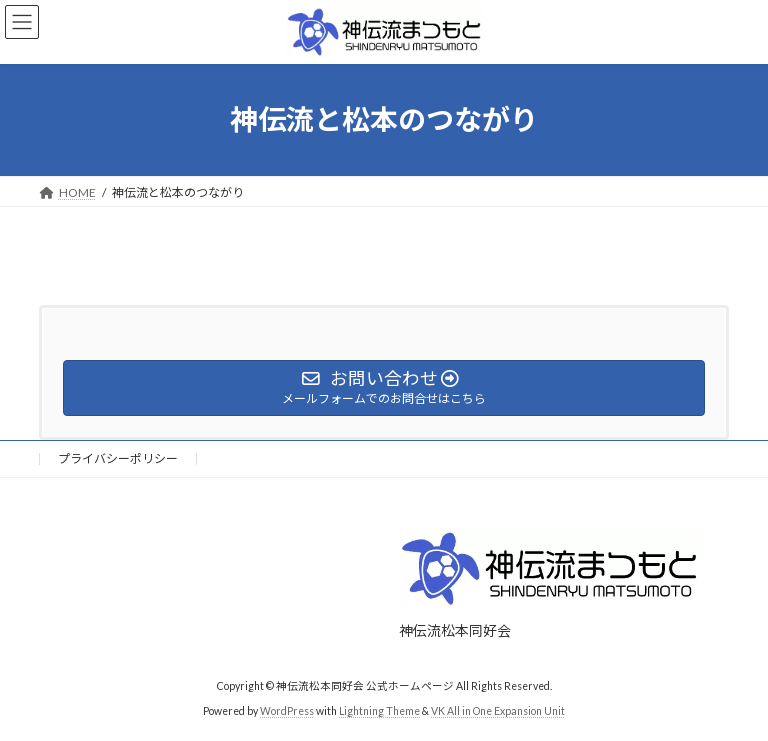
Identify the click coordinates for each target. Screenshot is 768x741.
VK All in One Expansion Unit (498, 710)
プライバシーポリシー (118, 458)
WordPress (287, 710)
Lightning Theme (379, 710)
